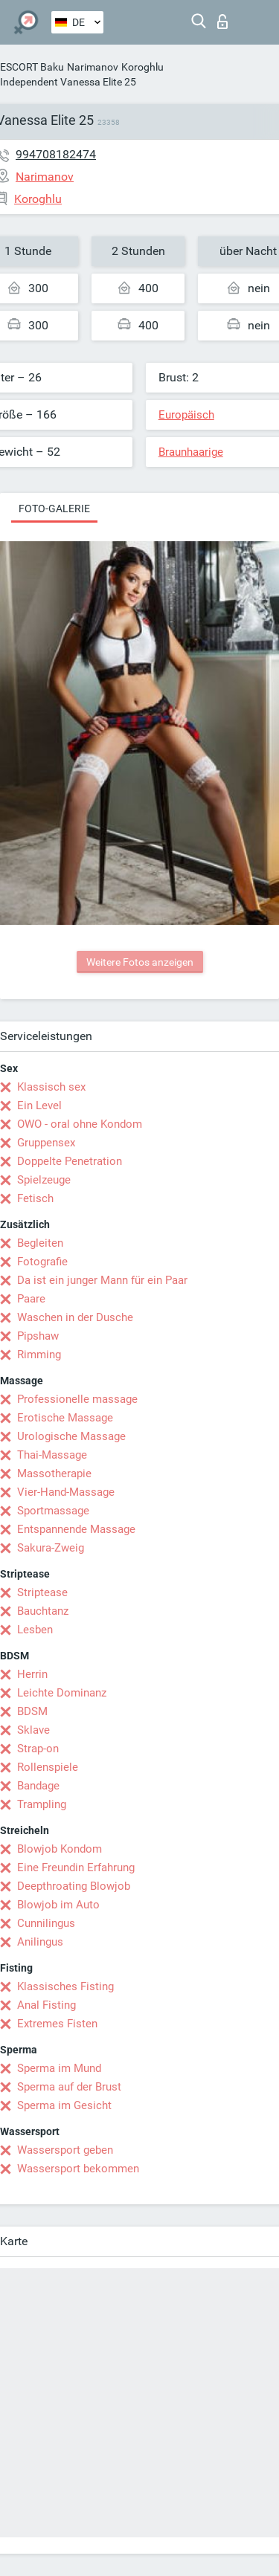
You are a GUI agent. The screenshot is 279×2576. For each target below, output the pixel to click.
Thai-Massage (52, 1455)
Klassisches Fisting (65, 1986)
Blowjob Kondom (59, 1849)
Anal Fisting (46, 2005)
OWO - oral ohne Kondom (79, 1124)
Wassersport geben (65, 2150)
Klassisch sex (51, 1087)
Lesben (35, 1629)
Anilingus (40, 1942)
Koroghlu (142, 67)
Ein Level (39, 1105)
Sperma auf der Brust (69, 2087)
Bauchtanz (42, 1611)
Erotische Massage (65, 1417)
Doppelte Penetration (69, 1161)
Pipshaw (38, 1336)
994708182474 (56, 154)
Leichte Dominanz (61, 1692)
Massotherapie (54, 1473)
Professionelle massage (77, 1399)
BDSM (32, 1711)
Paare (31, 1298)
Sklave (33, 1730)
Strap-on (38, 1748)
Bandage (38, 1785)
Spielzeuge (44, 1180)
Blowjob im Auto (58, 1904)
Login (222, 21)
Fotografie (42, 1261)
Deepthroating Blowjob (73, 1886)
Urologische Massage (71, 1436)
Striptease (42, 1592)
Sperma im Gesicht (64, 2105)
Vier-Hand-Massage (66, 1492)
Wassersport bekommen (78, 2168)
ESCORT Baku (32, 67)
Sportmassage (53, 1510)
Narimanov (92, 67)
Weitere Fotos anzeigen (139, 962)
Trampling (41, 1804)
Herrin (32, 1674)
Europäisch (186, 415)
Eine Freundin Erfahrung (76, 1867)
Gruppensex (46, 1142)
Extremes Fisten (57, 2023)
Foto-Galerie (54, 508)
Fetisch (35, 1198)
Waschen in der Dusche (75, 1317)
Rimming (39, 1354)
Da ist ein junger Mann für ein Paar (102, 1280)
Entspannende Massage (76, 1529)
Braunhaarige (190, 452)
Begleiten (40, 1243)
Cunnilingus (46, 1923)
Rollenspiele (47, 1767)
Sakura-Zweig (50, 1548)
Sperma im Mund (59, 2068)
